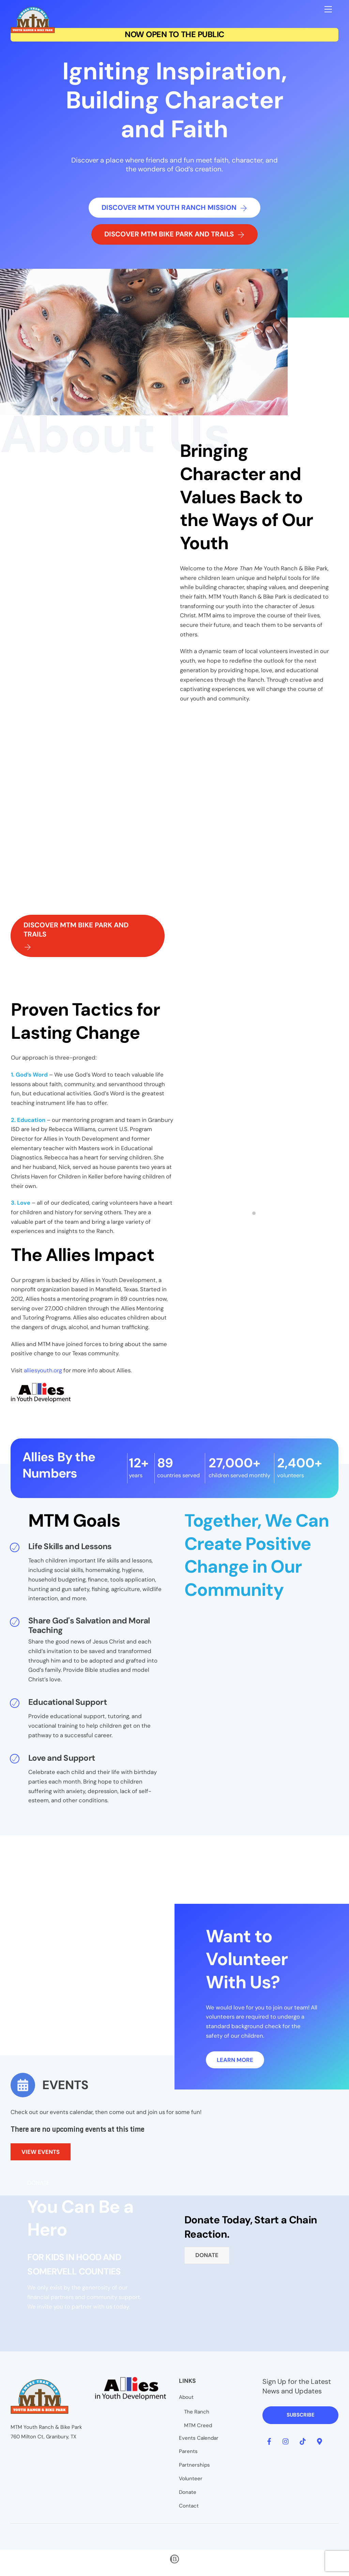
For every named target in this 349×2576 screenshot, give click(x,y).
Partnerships (194, 2469)
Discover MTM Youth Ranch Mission (174, 209)
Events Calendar (198, 2442)
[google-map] (319, 2444)
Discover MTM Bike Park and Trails (174, 236)
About (186, 2401)
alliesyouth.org (43, 1376)
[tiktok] (302, 2444)
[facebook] (269, 2444)
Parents (188, 2455)
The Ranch (196, 2416)
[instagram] (286, 2444)
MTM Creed (198, 2429)
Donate (206, 2263)
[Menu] (328, 9)
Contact (189, 2509)
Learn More (235, 2068)
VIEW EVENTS (40, 2160)
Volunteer (190, 2483)
